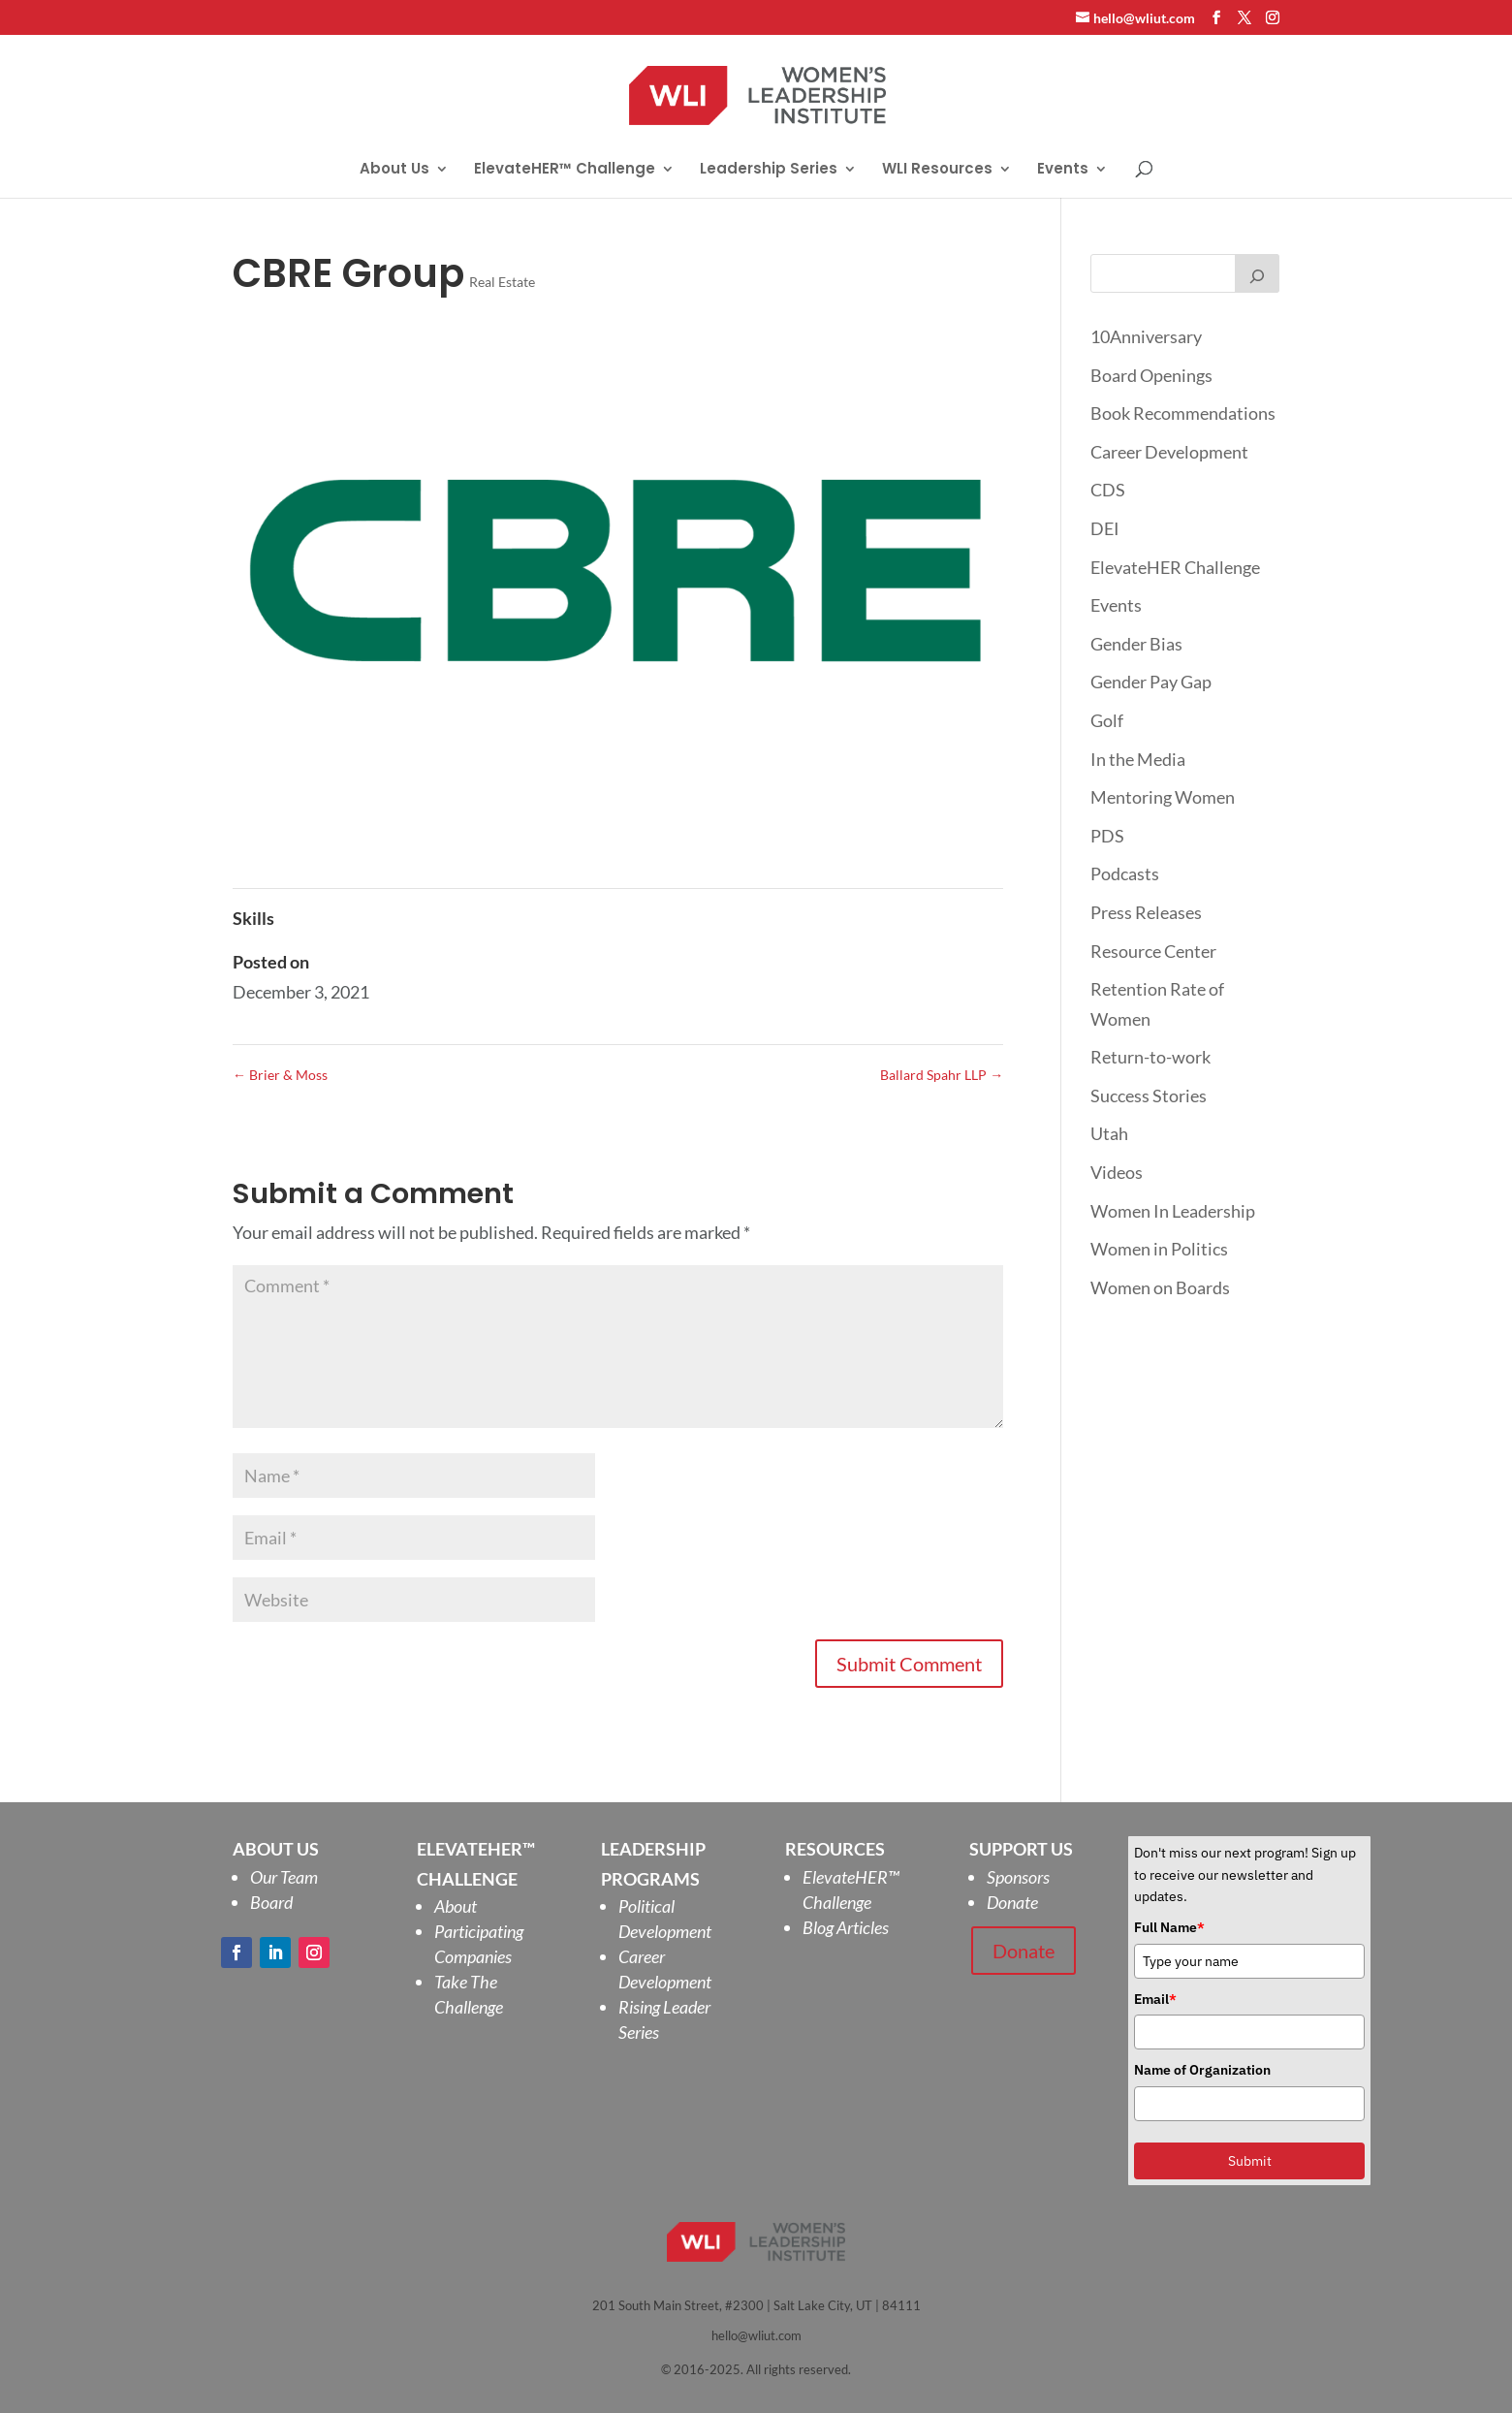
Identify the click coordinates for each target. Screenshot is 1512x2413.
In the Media (1137, 759)
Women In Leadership (1172, 1211)
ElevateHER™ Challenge (564, 170)
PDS (1107, 835)
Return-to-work (1150, 1056)
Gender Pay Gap (1151, 681)
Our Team (284, 1877)
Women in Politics (1159, 1248)
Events (1062, 170)
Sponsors (1018, 1877)
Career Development (1169, 451)
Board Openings (1151, 375)
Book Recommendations (1183, 413)
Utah (1109, 1133)
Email (1155, 1999)
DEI (1104, 528)
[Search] (1257, 273)
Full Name (1169, 1927)
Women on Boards (1160, 1287)
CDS (1107, 489)
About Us (394, 170)
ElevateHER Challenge (1175, 567)
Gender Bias (1136, 643)
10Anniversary (1146, 336)
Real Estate (502, 281)
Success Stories (1148, 1095)
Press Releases (1146, 912)
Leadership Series (768, 170)
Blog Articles (846, 1927)
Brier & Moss (280, 1074)
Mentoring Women (1162, 797)
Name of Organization (1202, 2070)
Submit (1250, 2161)
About (455, 1906)
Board (271, 1902)
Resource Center (1153, 951)
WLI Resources (937, 170)
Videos (1116, 1172)
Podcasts (1124, 873)
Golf (1106, 720)
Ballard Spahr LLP (941, 1074)
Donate (1012, 1902)
